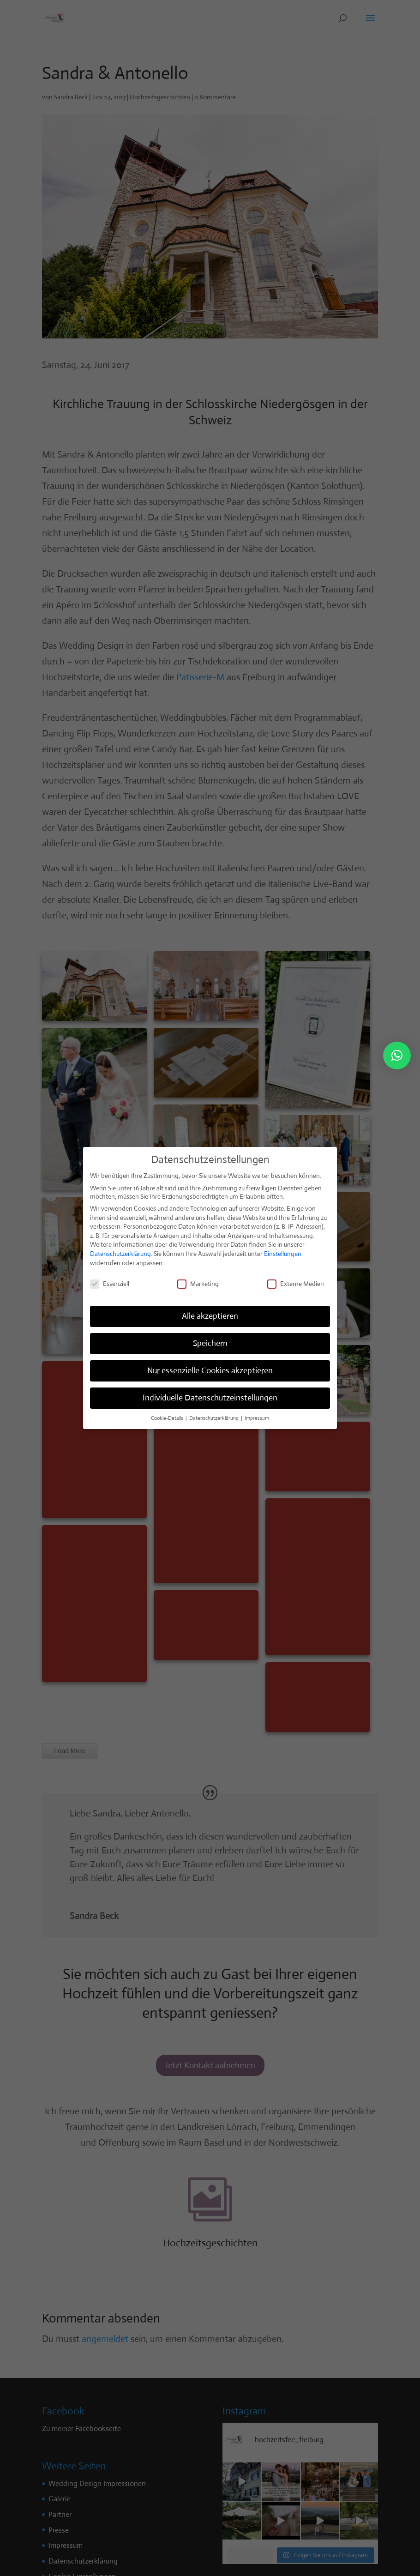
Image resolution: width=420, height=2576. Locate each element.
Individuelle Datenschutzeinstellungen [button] (210, 1398)
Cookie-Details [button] (168, 1418)
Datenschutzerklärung (120, 1253)
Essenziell (109, 1283)
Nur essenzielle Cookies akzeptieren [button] (210, 1370)
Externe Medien (295, 1283)
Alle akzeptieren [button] (210, 1316)
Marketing (198, 1283)
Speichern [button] (210, 1343)
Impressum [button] (257, 1418)
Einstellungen (282, 1253)
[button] (397, 1055)
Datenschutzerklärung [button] (214, 1418)
